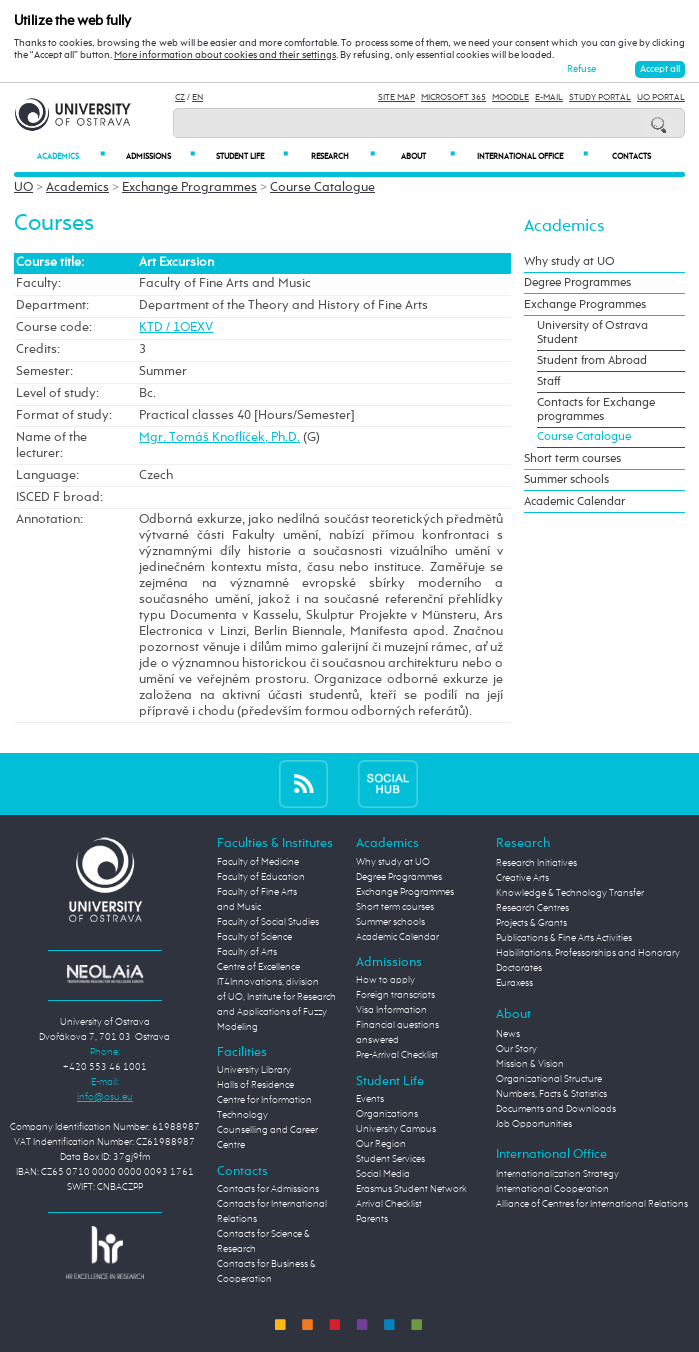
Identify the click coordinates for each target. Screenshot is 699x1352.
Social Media (383, 1174)
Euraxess (514, 983)
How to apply (385, 980)
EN (197, 97)
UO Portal (661, 97)
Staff (548, 382)
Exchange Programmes (189, 187)
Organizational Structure (549, 1079)
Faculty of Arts (247, 952)
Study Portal (600, 97)
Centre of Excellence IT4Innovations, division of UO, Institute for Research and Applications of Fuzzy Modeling (276, 997)
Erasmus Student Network (411, 1189)
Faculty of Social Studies (268, 922)
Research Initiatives (536, 863)
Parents (372, 1219)
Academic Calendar (574, 502)
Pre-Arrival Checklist (397, 1055)
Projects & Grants (531, 923)
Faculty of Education (261, 877)
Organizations (387, 1114)
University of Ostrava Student (592, 333)
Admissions (160, 156)
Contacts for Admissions (268, 1189)
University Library (254, 1070)
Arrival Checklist (389, 1204)
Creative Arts (522, 878)
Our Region (381, 1144)
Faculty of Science (254, 937)
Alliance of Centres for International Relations (592, 1204)
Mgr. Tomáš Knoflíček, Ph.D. (219, 437)
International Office (532, 156)
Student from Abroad (592, 361)
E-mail (549, 97)
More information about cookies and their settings (225, 55)
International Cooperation (552, 1189)
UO (23, 187)
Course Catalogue (322, 187)
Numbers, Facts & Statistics (551, 1094)
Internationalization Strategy (557, 1174)
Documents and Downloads (556, 1109)
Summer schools (566, 480)
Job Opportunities (534, 1124)
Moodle (510, 97)
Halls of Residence (255, 1085)
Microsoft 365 (453, 97)
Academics (70, 156)
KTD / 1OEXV (176, 327)
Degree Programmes (577, 283)
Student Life (252, 156)
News (508, 1034)
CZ (180, 97)
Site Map (396, 97)
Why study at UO (569, 262)
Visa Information (391, 1010)
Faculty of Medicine (258, 862)
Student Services (390, 1159)
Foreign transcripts (395, 995)
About (428, 156)
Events (370, 1099)
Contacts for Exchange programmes (596, 410)
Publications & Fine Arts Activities (564, 938)
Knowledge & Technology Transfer (570, 893)
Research (343, 156)
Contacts (631, 156)
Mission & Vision (530, 1064)
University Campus (396, 1129)
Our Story (516, 1049)
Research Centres (532, 908)
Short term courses (572, 459)
